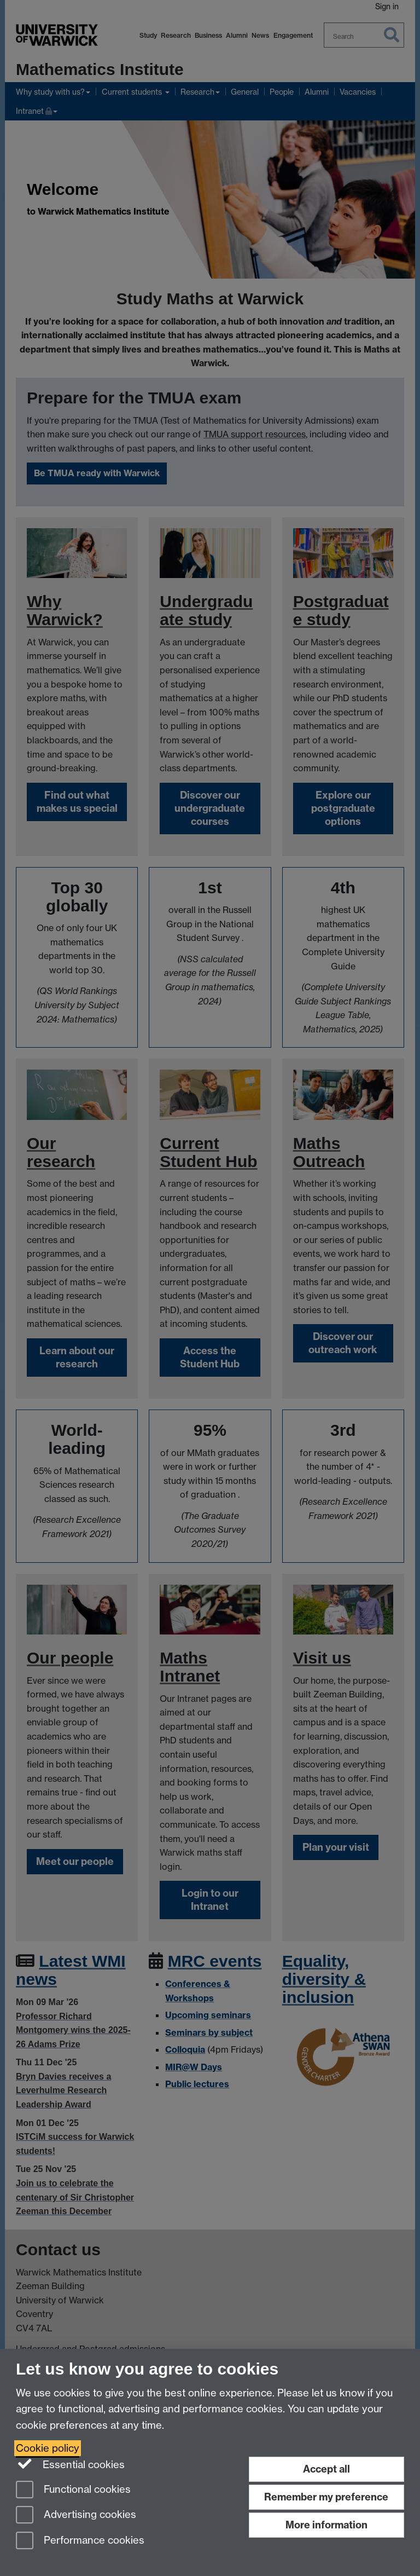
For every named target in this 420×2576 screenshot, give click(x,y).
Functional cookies (73, 2490)
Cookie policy (47, 2448)
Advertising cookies (76, 2515)
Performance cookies (80, 2541)
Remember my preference (326, 2497)
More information (326, 2525)
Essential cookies (70, 2464)
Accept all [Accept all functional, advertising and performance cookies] (326, 2469)
